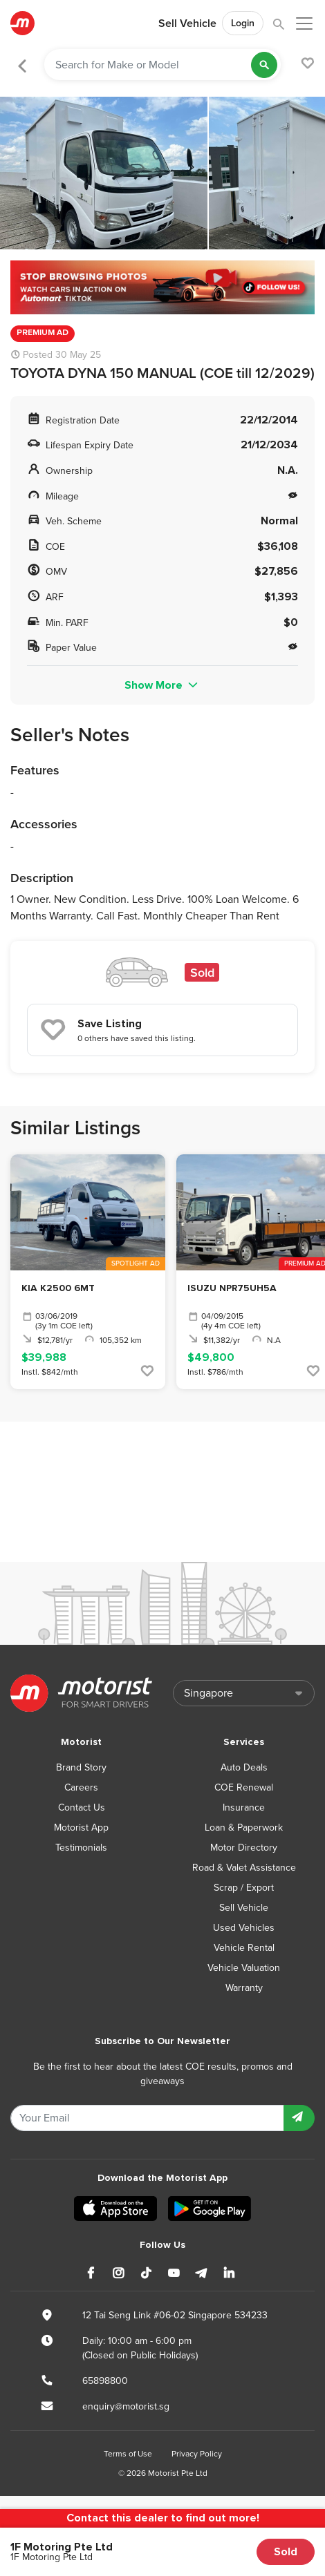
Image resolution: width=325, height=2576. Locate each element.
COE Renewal (243, 1787)
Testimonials (81, 1847)
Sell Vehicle (187, 23)
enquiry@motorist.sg (125, 2406)
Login (242, 23)
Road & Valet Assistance (244, 1867)
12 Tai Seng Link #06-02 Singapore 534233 (175, 2315)
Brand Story (81, 1767)
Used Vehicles (244, 1928)
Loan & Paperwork (244, 1827)
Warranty (244, 1988)
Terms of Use (128, 2454)
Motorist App (81, 1827)
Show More (162, 685)
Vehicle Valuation (243, 1968)
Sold (285, 2552)
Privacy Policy (196, 2454)
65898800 (105, 2381)
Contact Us (81, 1807)
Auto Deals (244, 1767)
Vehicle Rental (244, 1948)
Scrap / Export (244, 1887)
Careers (81, 1787)
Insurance (244, 1807)
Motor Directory (243, 1847)
